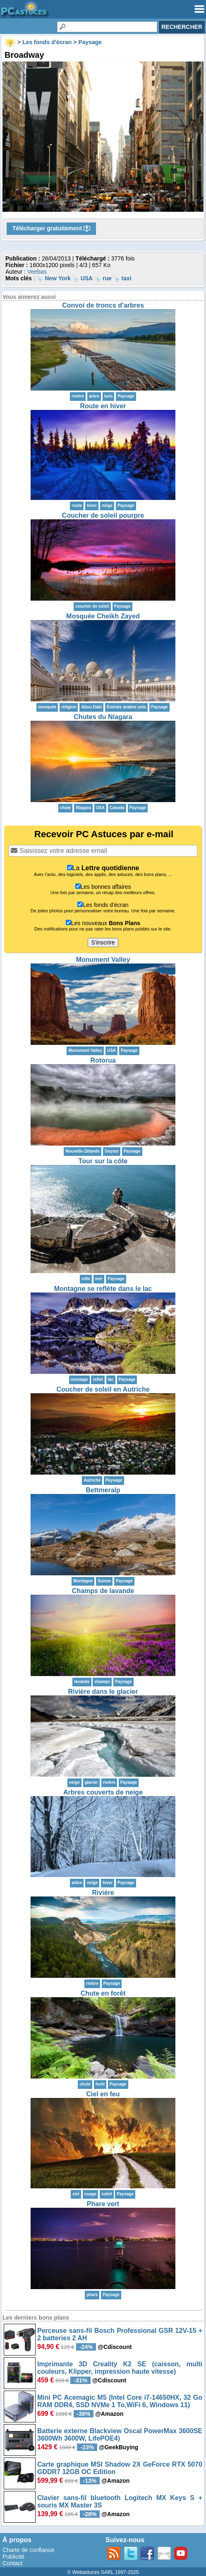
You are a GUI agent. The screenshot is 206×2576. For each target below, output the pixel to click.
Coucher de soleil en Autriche (102, 1389)
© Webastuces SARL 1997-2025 (103, 2572)
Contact (12, 2563)
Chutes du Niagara (103, 716)
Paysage (125, 396)
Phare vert (103, 2203)
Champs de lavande (103, 1590)
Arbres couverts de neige (103, 1792)
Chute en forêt (103, 1993)
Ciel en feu (103, 2094)
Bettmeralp (103, 1490)
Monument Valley (103, 959)
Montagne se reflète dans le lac (103, 1288)
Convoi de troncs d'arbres (103, 305)
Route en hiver (103, 406)
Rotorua (102, 1060)
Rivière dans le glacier (103, 1691)
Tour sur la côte (103, 1161)
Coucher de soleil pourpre (103, 515)
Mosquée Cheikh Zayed (103, 616)
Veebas (37, 271)
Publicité (13, 2556)
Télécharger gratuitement (51, 228)
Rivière (103, 1892)
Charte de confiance (28, 2550)
